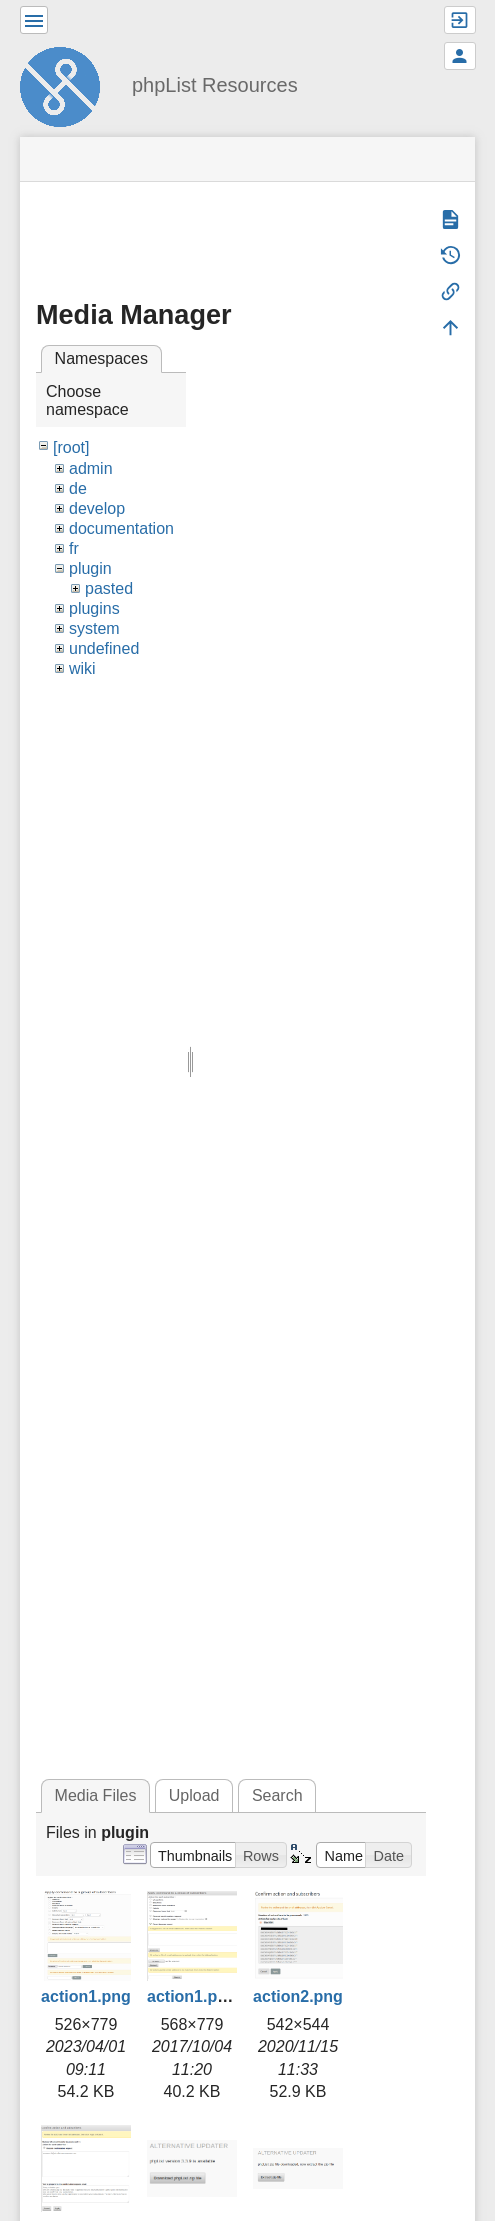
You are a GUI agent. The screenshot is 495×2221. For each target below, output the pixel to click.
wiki (82, 668)
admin (91, 468)
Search (277, 1795)
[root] (71, 447)
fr (74, 548)
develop (97, 508)
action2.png (298, 1996)
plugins (94, 608)
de (78, 488)
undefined (104, 648)
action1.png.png (209, 1996)
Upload (194, 1795)
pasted (109, 588)
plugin (90, 568)
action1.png (86, 1996)
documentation (121, 528)
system (94, 628)
